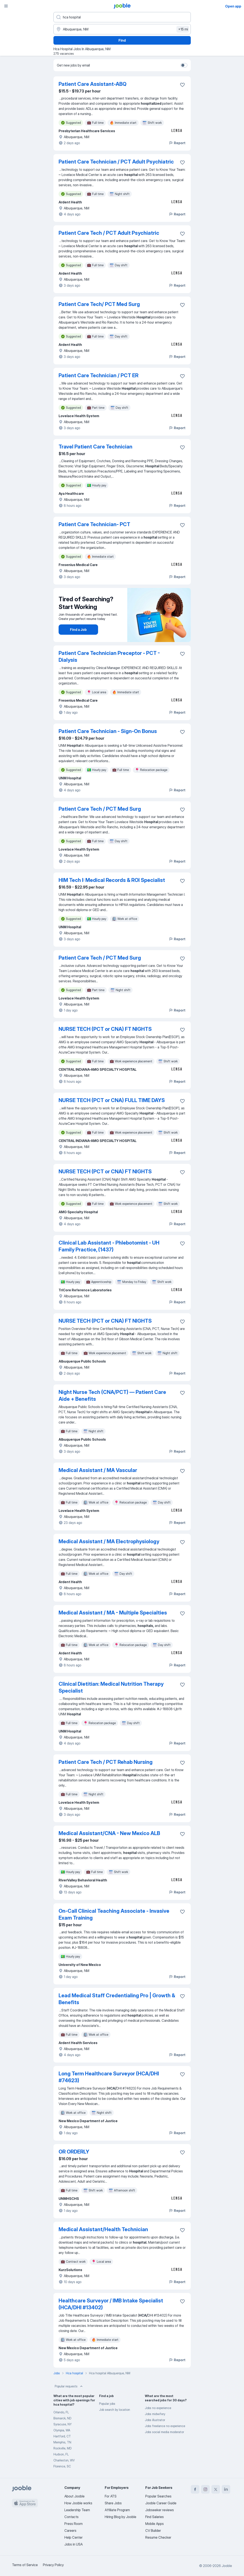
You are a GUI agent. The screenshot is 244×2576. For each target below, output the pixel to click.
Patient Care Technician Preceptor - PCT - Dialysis (109, 656)
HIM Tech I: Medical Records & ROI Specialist (112, 880)
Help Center (73, 2537)
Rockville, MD (62, 2448)
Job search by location (114, 2409)
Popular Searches (158, 2496)
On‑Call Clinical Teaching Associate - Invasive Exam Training (114, 1914)
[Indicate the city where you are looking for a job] (122, 29)
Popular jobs (107, 2403)
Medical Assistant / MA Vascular (98, 1470)
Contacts (71, 2517)
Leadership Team (77, 2510)
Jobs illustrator (155, 2420)
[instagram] (205, 2489)
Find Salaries (154, 2517)
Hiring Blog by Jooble (120, 2517)
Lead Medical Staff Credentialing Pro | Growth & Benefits (117, 1998)
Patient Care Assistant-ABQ (92, 84)
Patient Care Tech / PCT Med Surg (100, 809)
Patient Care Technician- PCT (94, 524)
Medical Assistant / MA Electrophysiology (109, 1541)
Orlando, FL (61, 2412)
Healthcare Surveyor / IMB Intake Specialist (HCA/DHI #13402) (111, 2304)
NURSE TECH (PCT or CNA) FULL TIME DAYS (112, 1100)
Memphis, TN (62, 2442)
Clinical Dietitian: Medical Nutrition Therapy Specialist (111, 1687)
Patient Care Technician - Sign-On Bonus (108, 731)
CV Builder (153, 2530)
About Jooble (74, 2496)
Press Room (73, 2523)
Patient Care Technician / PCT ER (98, 375)
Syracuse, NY (62, 2424)
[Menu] (6, 6)
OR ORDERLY (74, 2152)
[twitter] (215, 2489)
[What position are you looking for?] (122, 17)
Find (122, 40)
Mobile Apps (154, 2523)
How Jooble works (78, 2503)
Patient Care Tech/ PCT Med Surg (99, 304)
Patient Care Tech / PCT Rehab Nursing (106, 1762)
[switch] (183, 65)
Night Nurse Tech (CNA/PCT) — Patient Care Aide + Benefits (112, 1395)
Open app (233, 6)
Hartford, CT (62, 2436)
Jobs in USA (73, 2544)
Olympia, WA (61, 2430)
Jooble (227, 2566)
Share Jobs (113, 2503)
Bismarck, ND (62, 2418)
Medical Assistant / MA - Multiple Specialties (113, 1613)
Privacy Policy (53, 2565)
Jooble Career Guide (160, 2503)
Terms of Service (25, 2565)
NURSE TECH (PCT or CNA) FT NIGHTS (105, 1029)
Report (177, 143)
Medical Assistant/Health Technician (103, 2229)
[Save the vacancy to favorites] (182, 84)
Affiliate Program (117, 2510)
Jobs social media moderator (164, 2432)
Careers (70, 2530)
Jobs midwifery (155, 2414)
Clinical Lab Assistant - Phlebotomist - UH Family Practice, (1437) (109, 1246)
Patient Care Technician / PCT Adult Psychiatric (116, 162)
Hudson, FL (61, 2454)
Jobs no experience (158, 2408)
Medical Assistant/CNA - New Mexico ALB (109, 1833)
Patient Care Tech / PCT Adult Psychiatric (109, 233)
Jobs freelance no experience (165, 2426)
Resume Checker (158, 2537)
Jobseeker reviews (159, 2510)
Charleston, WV (64, 2460)
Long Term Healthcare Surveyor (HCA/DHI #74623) (109, 2077)
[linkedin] (226, 2489)
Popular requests (69, 2386)
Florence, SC (62, 2466)
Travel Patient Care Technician (95, 447)
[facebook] (195, 2489)
